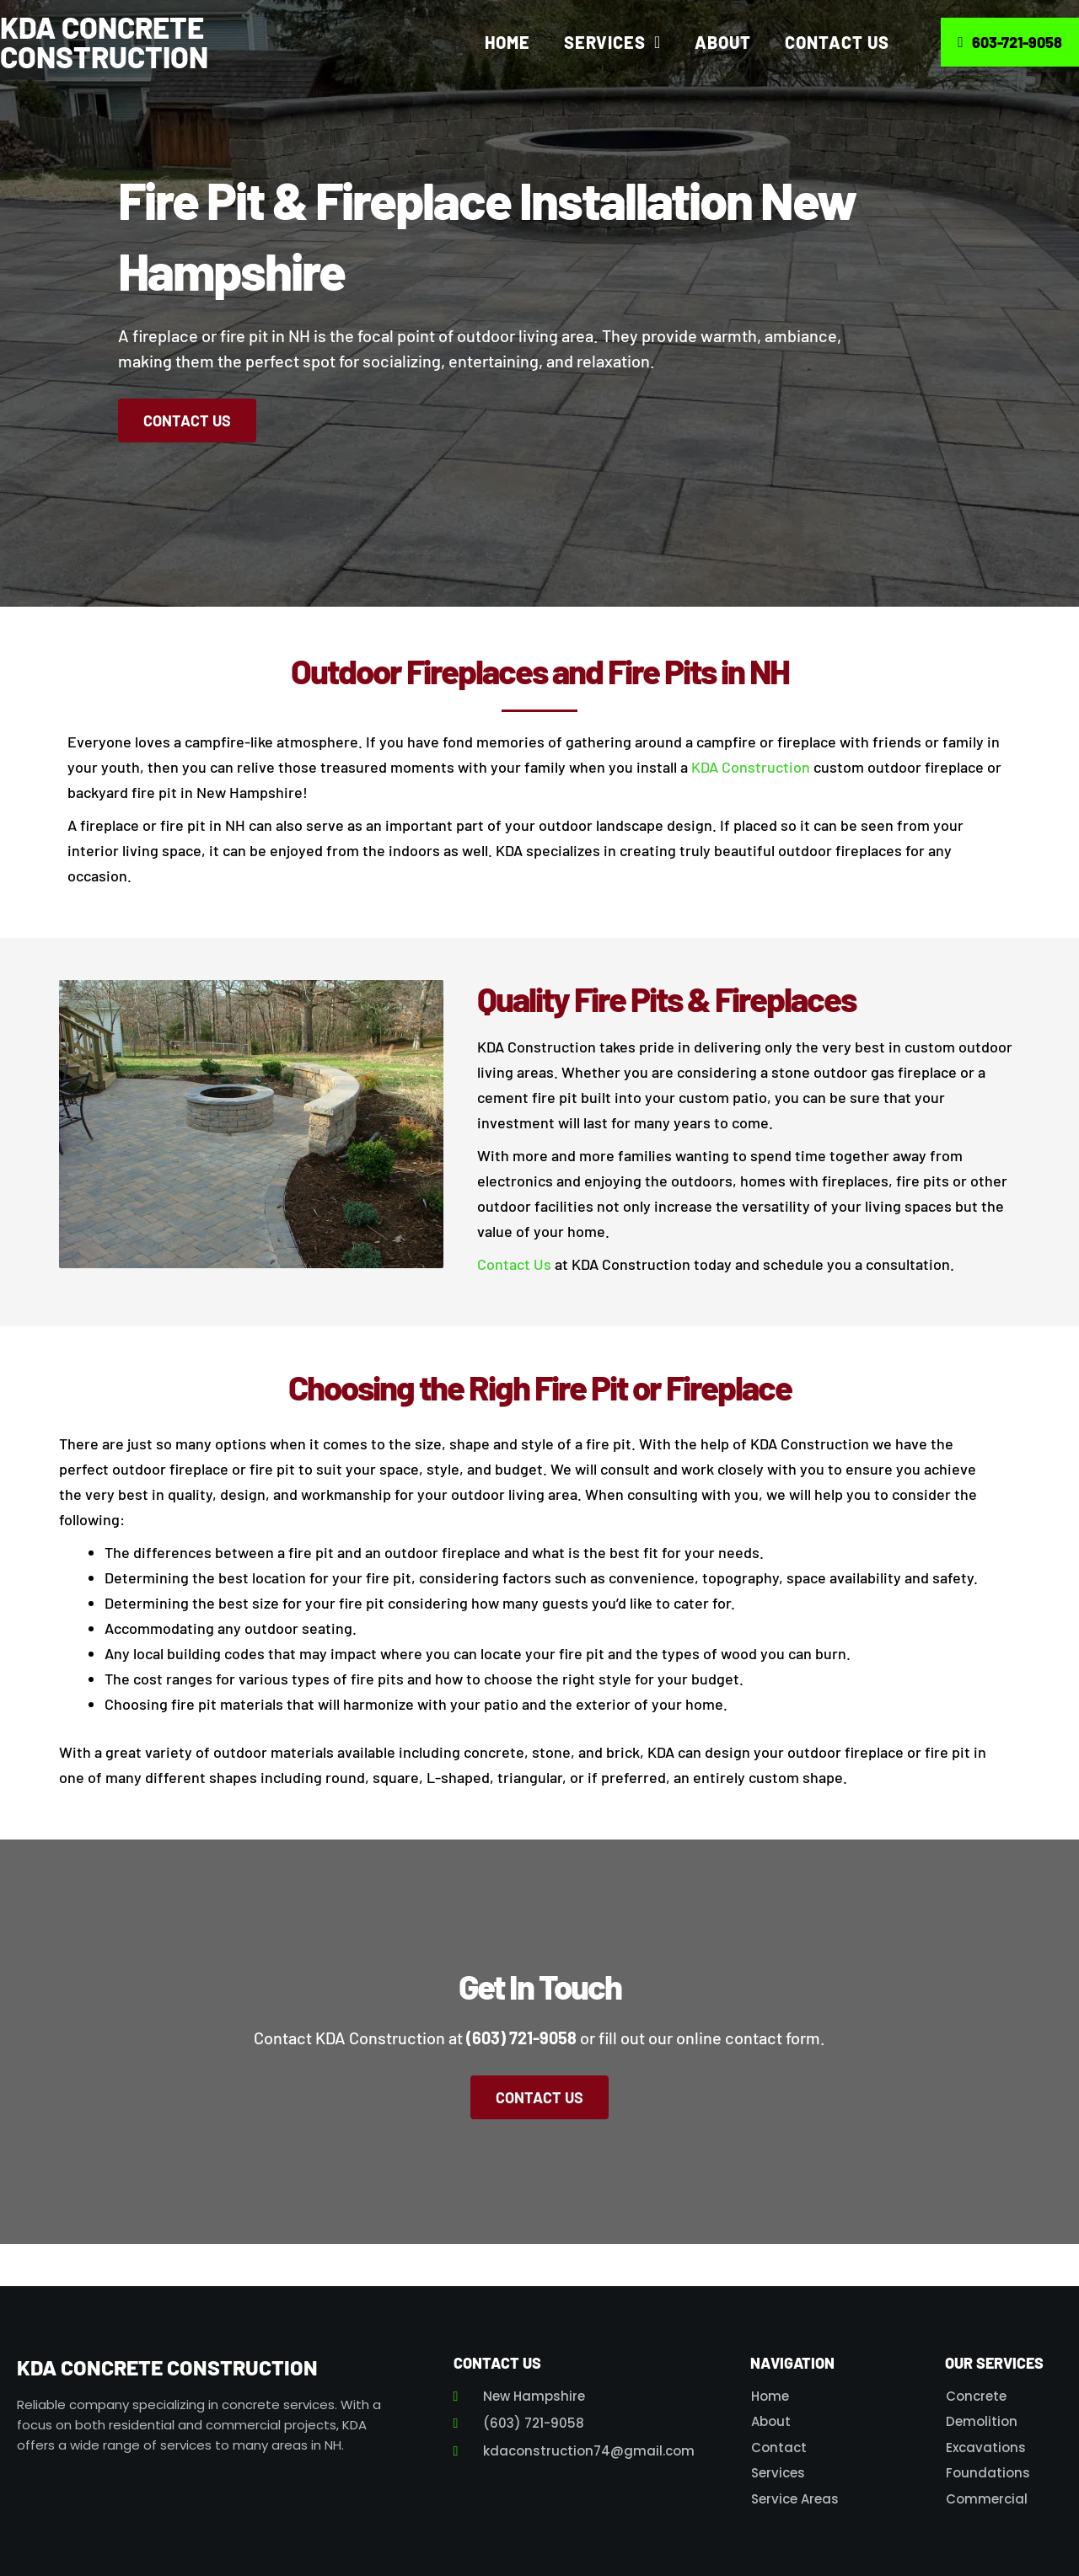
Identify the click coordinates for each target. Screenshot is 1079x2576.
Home (507, 42)
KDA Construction (750, 767)
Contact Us (837, 42)
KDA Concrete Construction (104, 41)
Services (612, 42)
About (723, 42)
